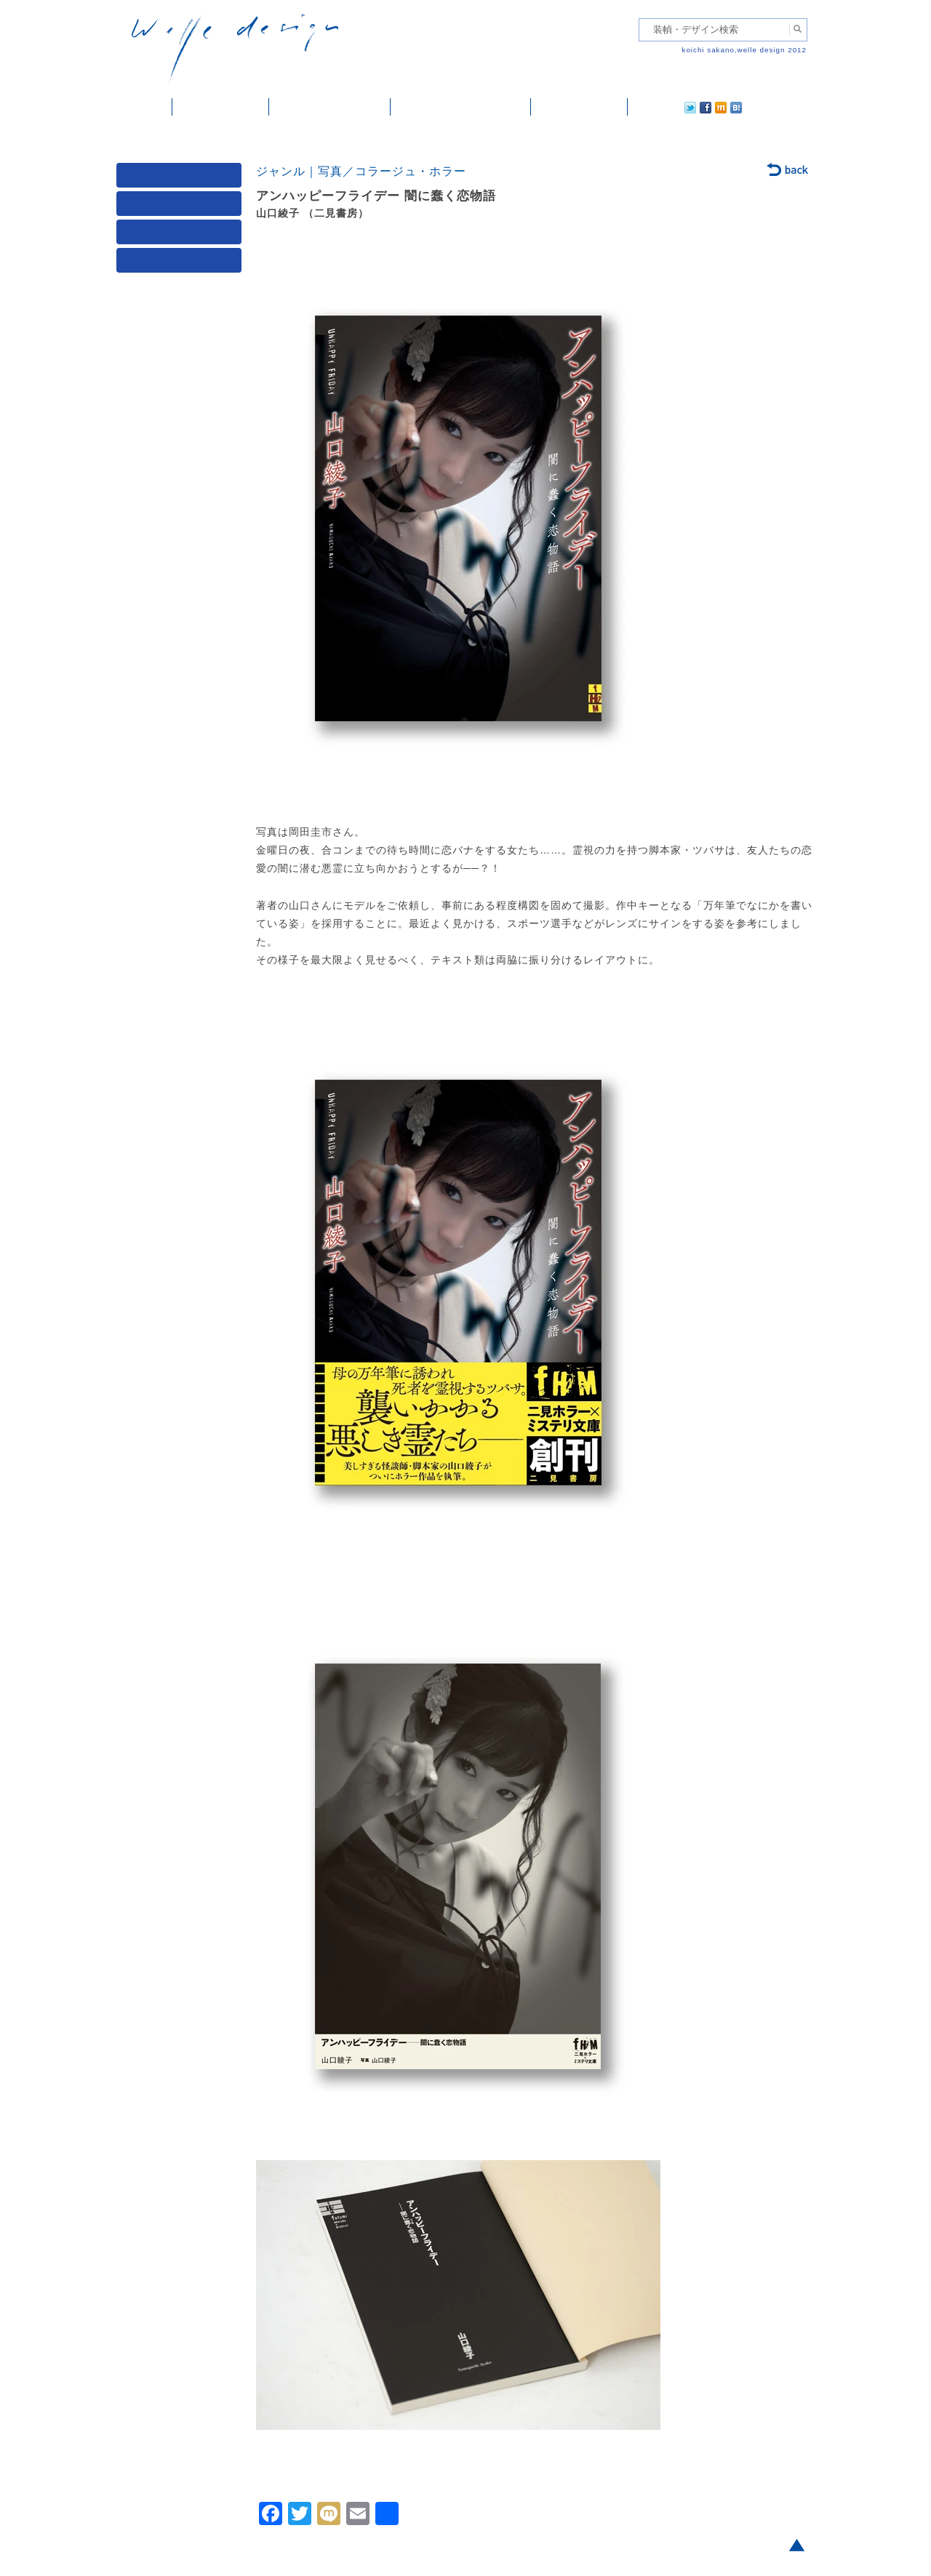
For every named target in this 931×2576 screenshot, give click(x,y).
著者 (181, 235)
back (788, 171)
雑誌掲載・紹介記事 (330, 107)
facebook (665, 107)
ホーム (144, 107)
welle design (235, 49)
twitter (643, 107)
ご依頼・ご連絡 (579, 107)
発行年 (181, 263)
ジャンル (181, 207)
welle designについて (461, 107)
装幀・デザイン (220, 107)
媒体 (181, 178)
